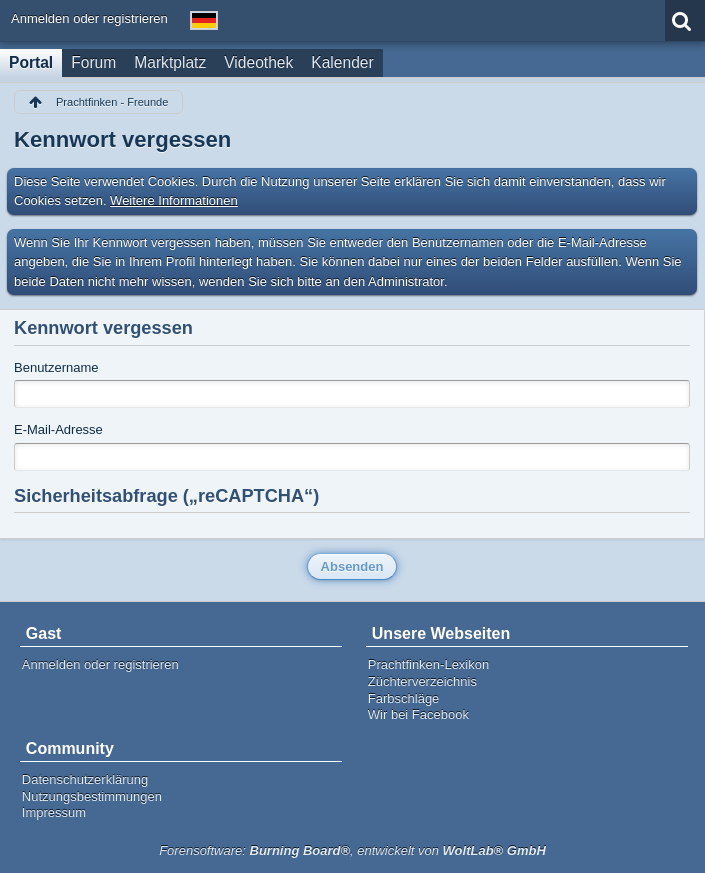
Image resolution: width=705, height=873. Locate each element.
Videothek (258, 62)
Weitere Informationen (174, 200)
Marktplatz (170, 62)
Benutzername (56, 367)
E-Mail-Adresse (58, 429)
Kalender (342, 62)
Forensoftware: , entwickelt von (352, 850)
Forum (93, 62)
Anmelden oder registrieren (89, 18)
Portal (31, 62)
